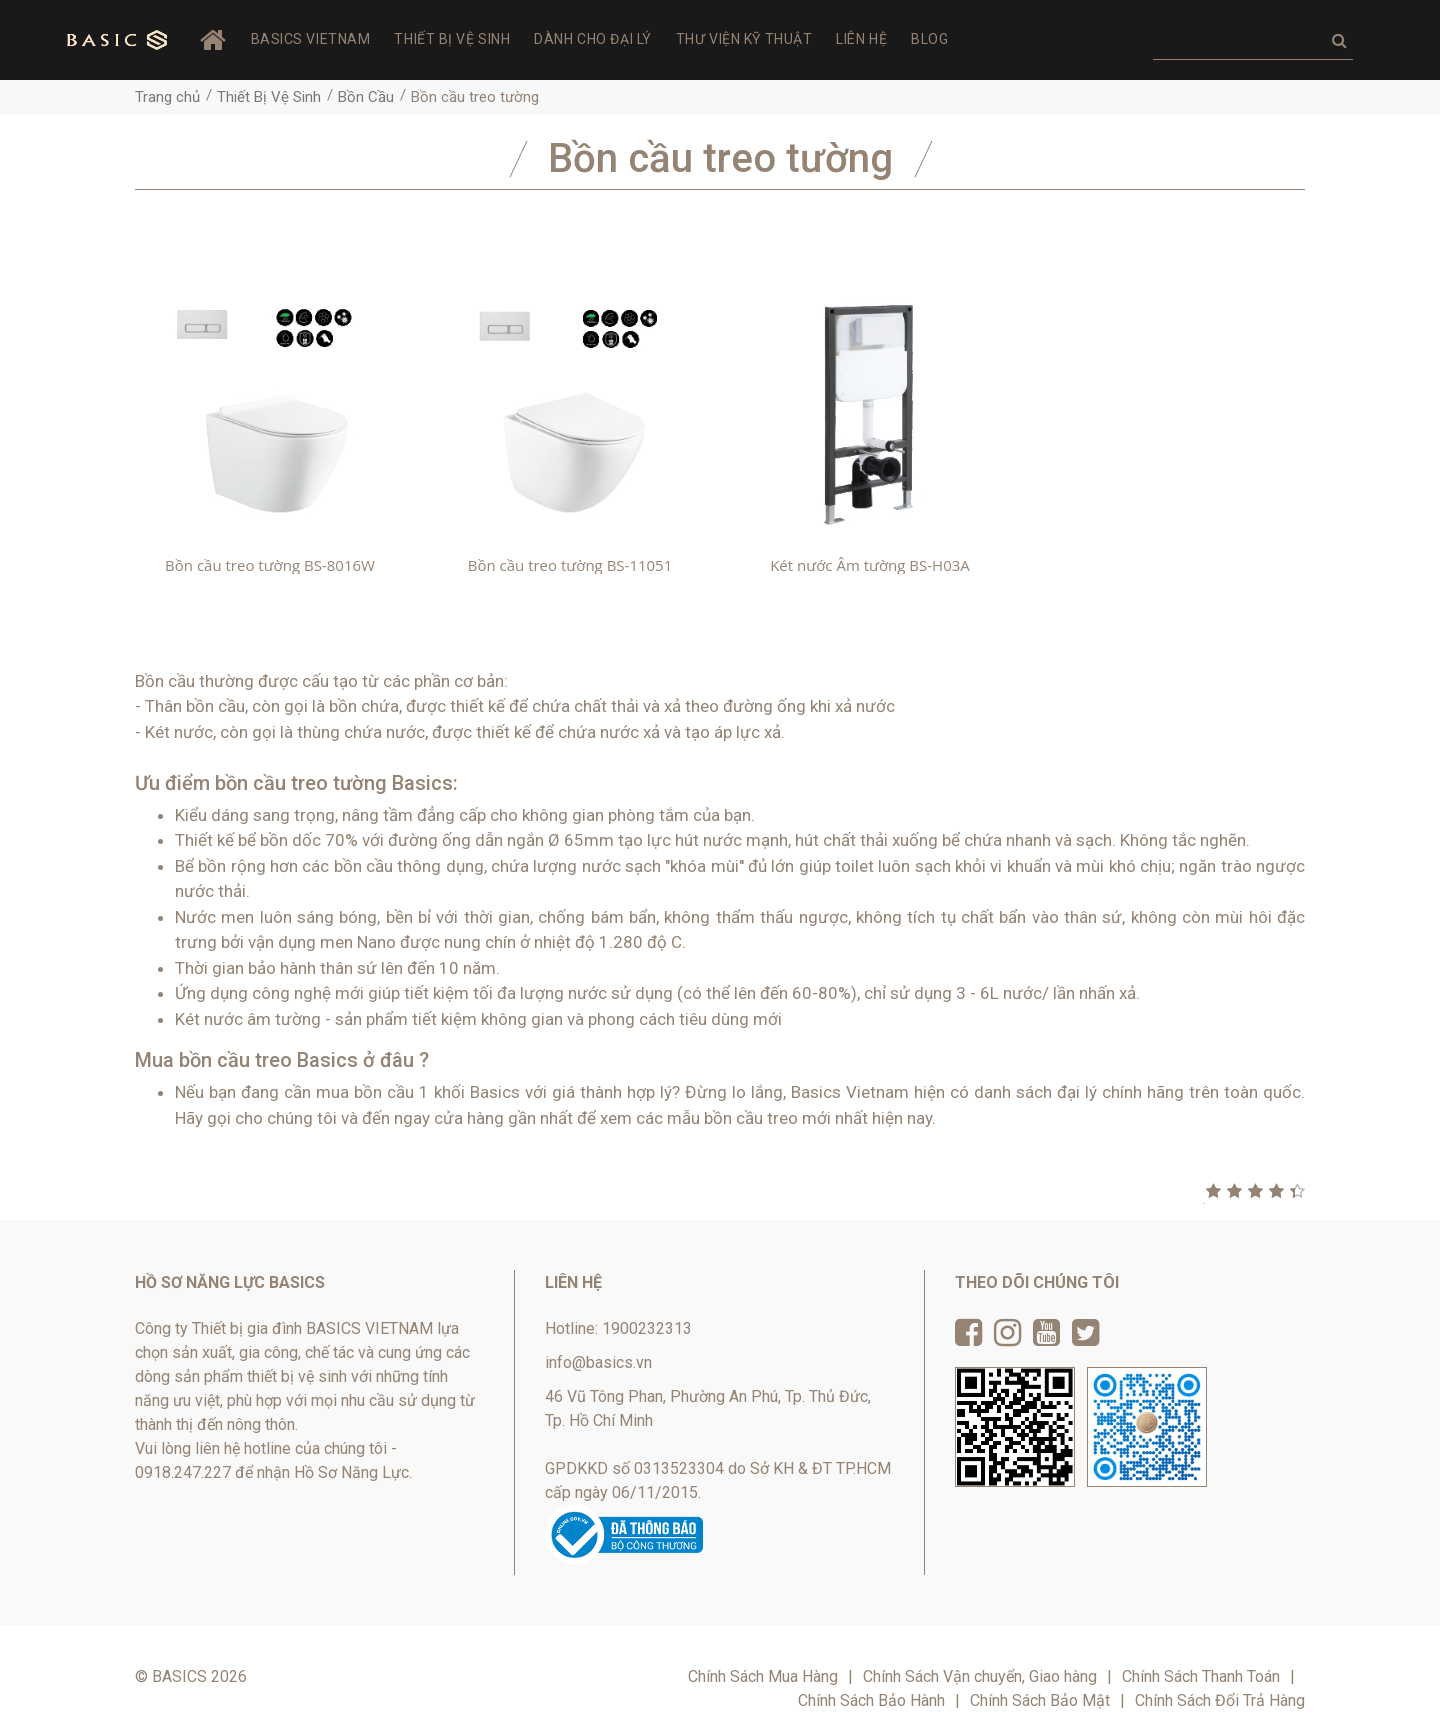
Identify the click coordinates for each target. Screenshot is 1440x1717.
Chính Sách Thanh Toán (1201, 1676)
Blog (929, 39)
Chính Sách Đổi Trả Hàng (1220, 1700)
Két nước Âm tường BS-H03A (870, 565)
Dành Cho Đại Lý (592, 39)
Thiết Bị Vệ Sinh (452, 39)
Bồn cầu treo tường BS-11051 (570, 565)
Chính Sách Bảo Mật (1040, 1700)
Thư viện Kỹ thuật (744, 39)
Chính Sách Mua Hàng (763, 1676)
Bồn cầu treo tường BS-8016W (270, 565)
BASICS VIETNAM (311, 39)
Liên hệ (861, 39)
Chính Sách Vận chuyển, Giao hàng (980, 1676)
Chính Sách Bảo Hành (871, 1700)
